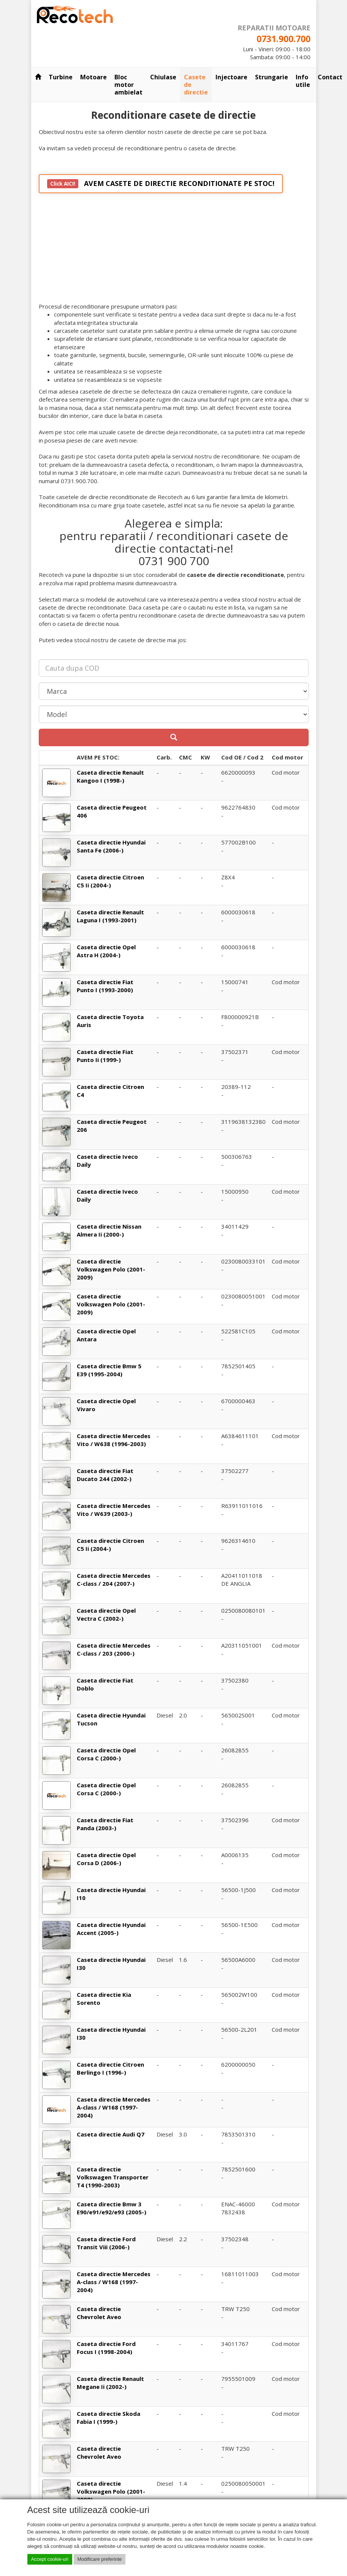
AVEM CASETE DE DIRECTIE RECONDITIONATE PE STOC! (160, 183)
